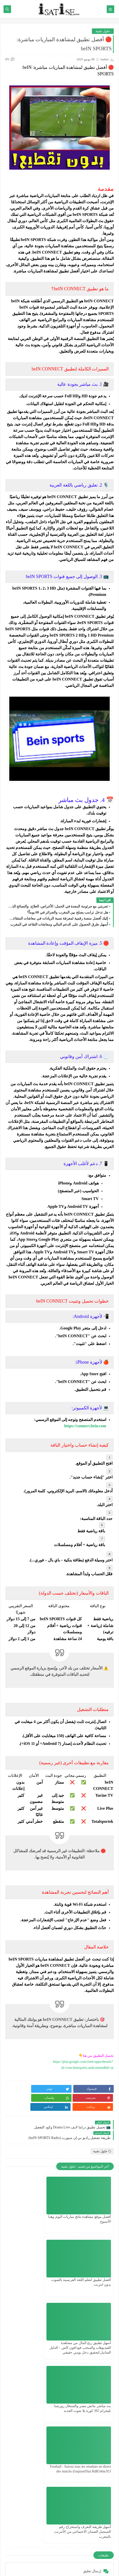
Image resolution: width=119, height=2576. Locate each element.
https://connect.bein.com (85, 1426)
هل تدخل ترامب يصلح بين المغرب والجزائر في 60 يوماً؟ (67, 912)
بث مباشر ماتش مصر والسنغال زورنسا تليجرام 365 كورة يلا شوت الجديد (32, 2275)
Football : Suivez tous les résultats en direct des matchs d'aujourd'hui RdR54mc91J (90, 2338)
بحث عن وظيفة (97, 2466)
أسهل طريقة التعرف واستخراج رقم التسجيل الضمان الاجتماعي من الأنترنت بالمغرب (32, 2338)
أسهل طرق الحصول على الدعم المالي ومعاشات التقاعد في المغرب (59, 924)
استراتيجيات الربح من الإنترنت (87, 2450)
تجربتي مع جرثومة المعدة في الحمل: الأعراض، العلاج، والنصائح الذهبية (58, 906)
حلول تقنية (103, 31)
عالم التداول (100, 2483)
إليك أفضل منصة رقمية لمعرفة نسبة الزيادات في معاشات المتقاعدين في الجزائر (58, 918)
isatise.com (39, 2565)
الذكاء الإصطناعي (96, 2458)
